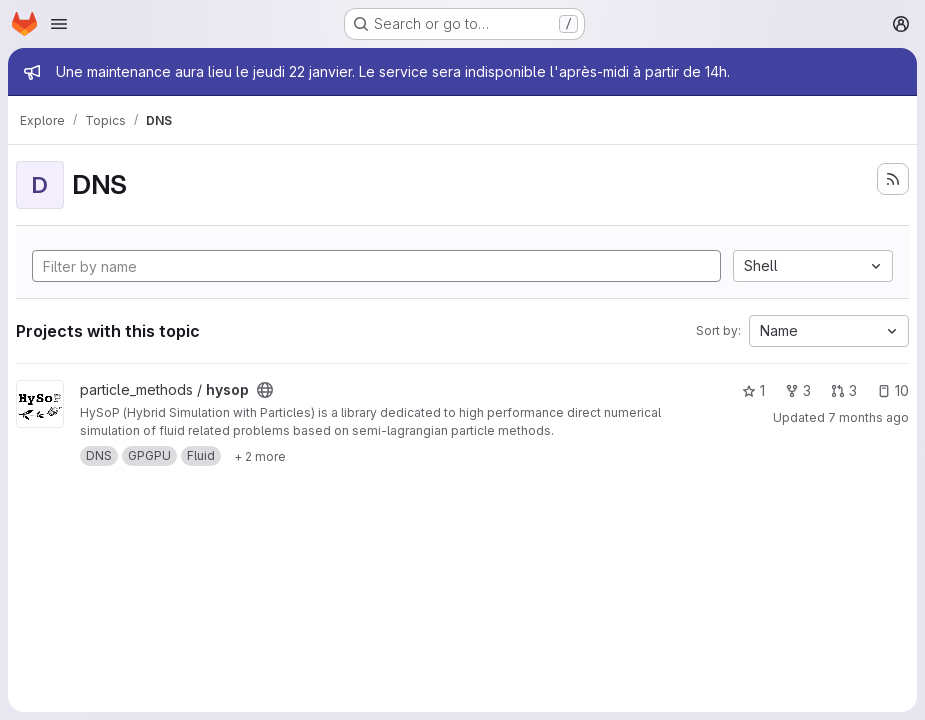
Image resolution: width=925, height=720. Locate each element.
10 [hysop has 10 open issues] (893, 390)
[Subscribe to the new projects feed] (893, 179)
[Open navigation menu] (59, 24)
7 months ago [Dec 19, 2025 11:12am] (868, 417)
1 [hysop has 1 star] (753, 390)
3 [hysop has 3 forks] (798, 390)
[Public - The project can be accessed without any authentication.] (265, 390)
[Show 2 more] (260, 456)
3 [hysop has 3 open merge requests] (844, 390)
